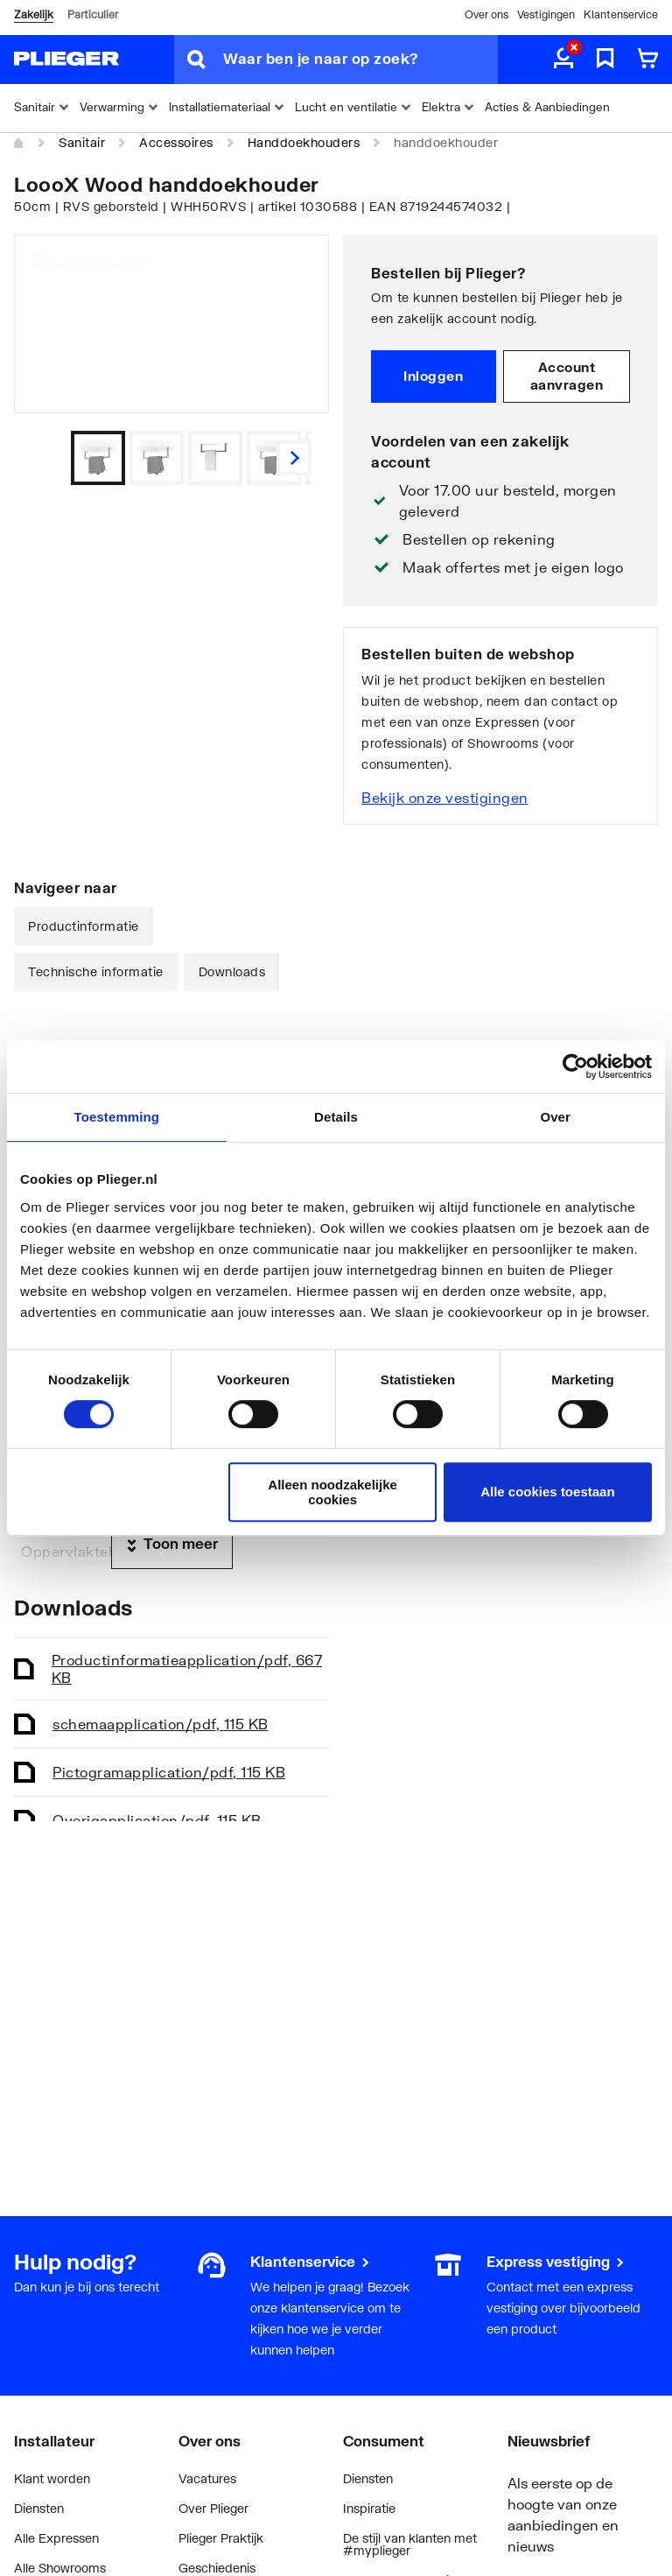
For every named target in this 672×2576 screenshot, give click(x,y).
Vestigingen (546, 14)
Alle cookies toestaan (547, 1491)
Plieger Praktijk (220, 2537)
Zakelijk (33, 14)
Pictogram (168, 1771)
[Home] (19, 143)
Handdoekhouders (304, 142)
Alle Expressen (56, 2537)
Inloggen (433, 376)
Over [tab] (555, 1116)
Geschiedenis (217, 2567)
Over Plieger (213, 2508)
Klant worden (52, 2478)
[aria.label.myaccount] (563, 59)
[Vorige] (294, 457)
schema (160, 1723)
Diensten (39, 2508)
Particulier (92, 14)
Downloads (232, 971)
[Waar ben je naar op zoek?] (360, 59)
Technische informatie (96, 971)
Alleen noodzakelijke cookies (332, 1492)
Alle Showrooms (60, 2567)
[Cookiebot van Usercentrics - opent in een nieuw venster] (575, 1066)
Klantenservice (621, 14)
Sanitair (82, 142)
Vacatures (207, 2478)
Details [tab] (336, 1116)
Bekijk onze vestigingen (444, 797)
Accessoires (176, 142)
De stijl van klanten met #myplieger (410, 2544)
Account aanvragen (567, 375)
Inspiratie (369, 2508)
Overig (157, 1820)
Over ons (486, 14)
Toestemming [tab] (117, 1116)
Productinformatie (83, 925)
